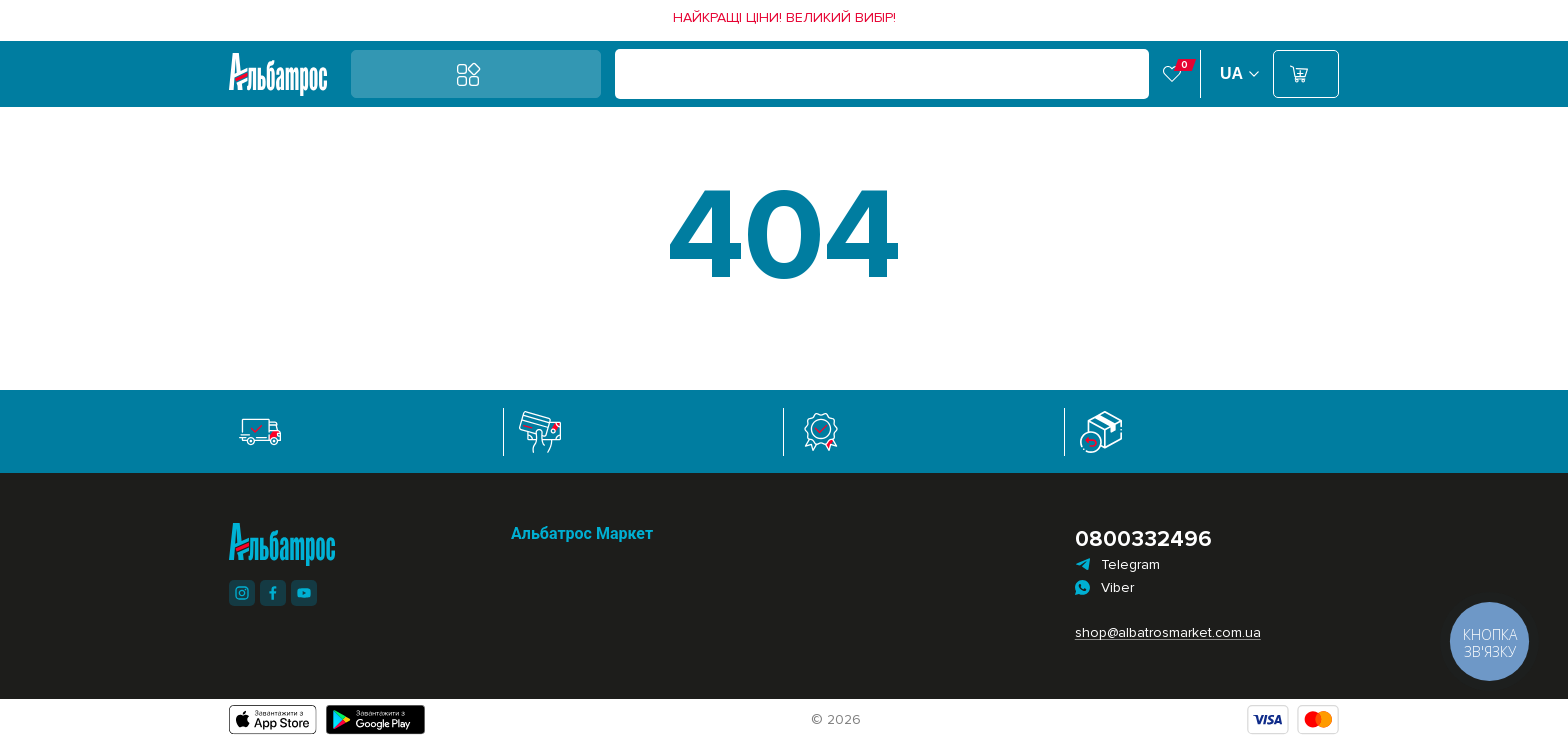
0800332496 (1143, 539)
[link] (784, 17)
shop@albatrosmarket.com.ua (1161, 632)
